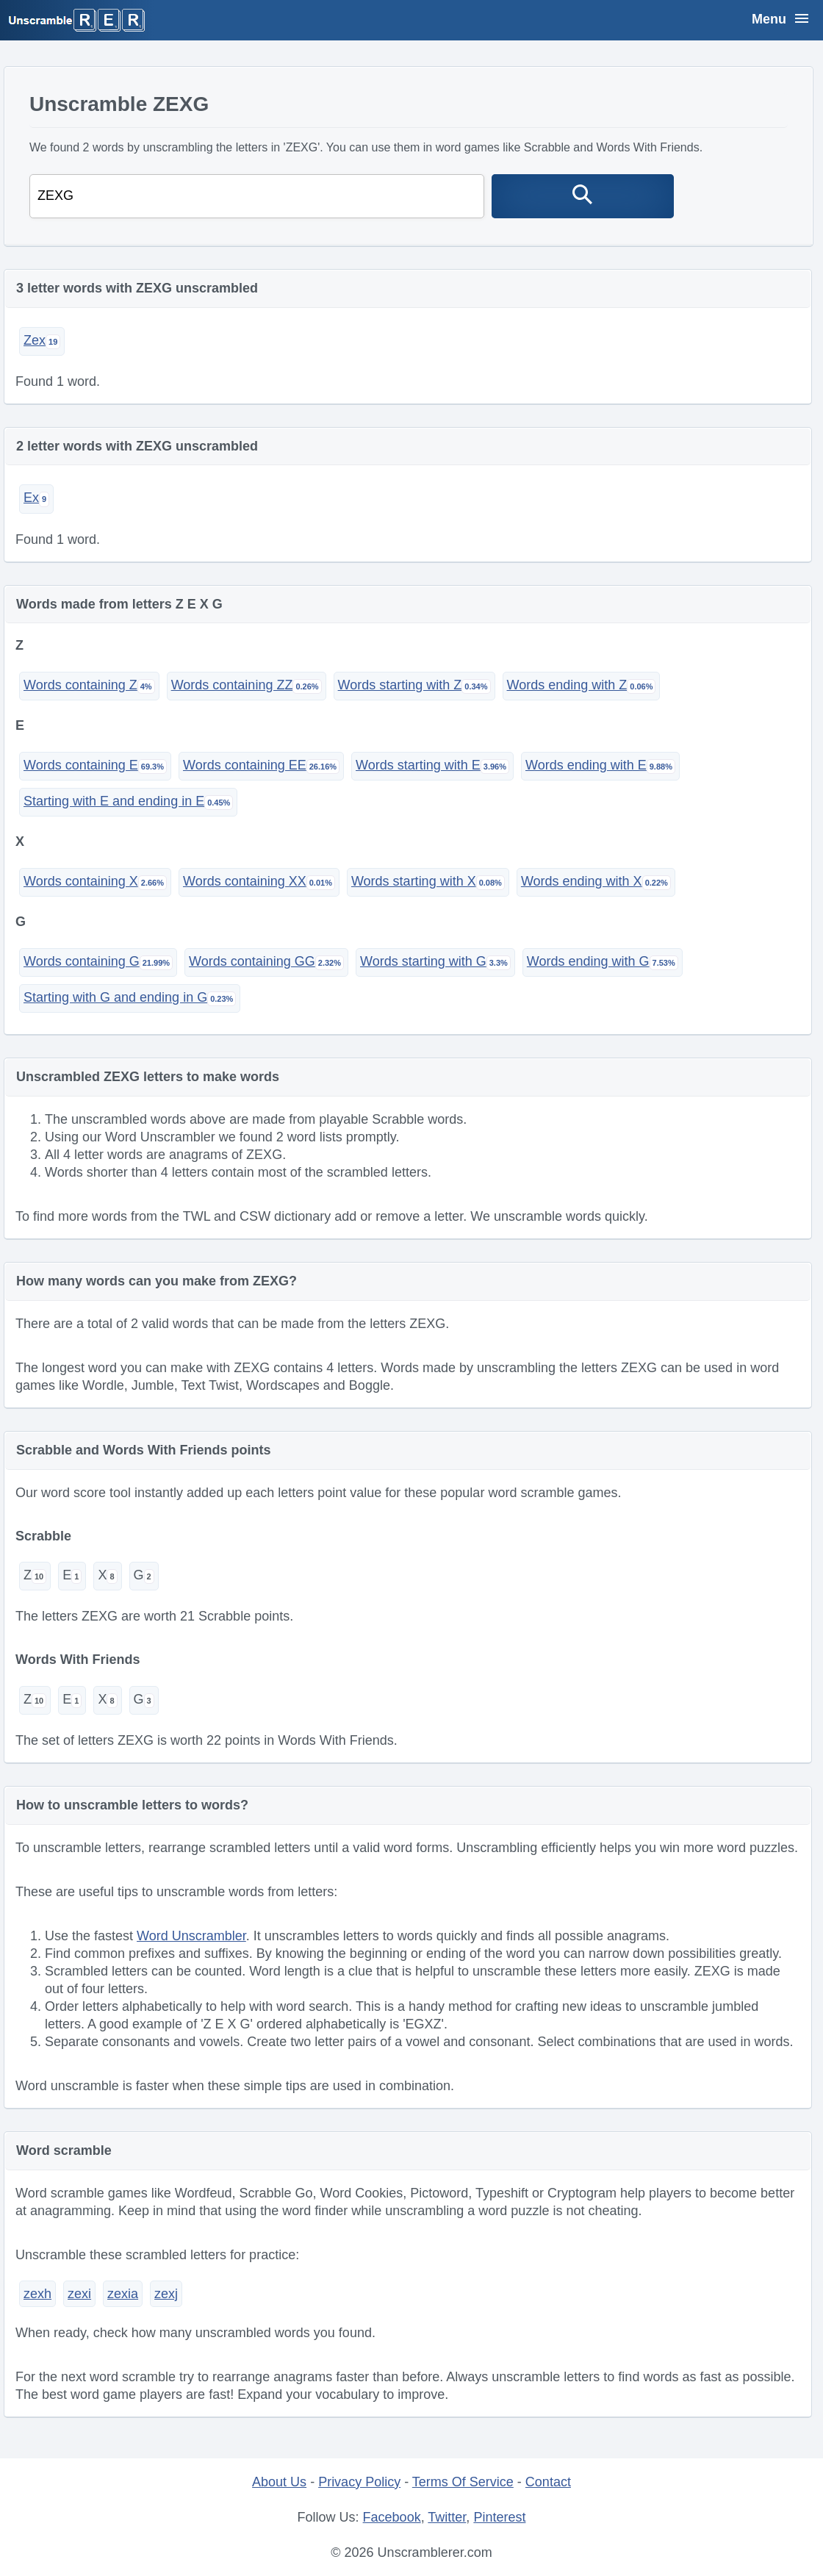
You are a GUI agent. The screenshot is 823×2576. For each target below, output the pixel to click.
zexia (122, 2293)
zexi (79, 2293)
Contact (548, 2482)
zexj (166, 2293)
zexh (37, 2293)
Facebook (392, 2517)
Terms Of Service (463, 2482)
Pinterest (499, 2517)
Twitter (447, 2517)
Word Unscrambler (191, 1936)
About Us (279, 2482)
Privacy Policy (359, 2482)
